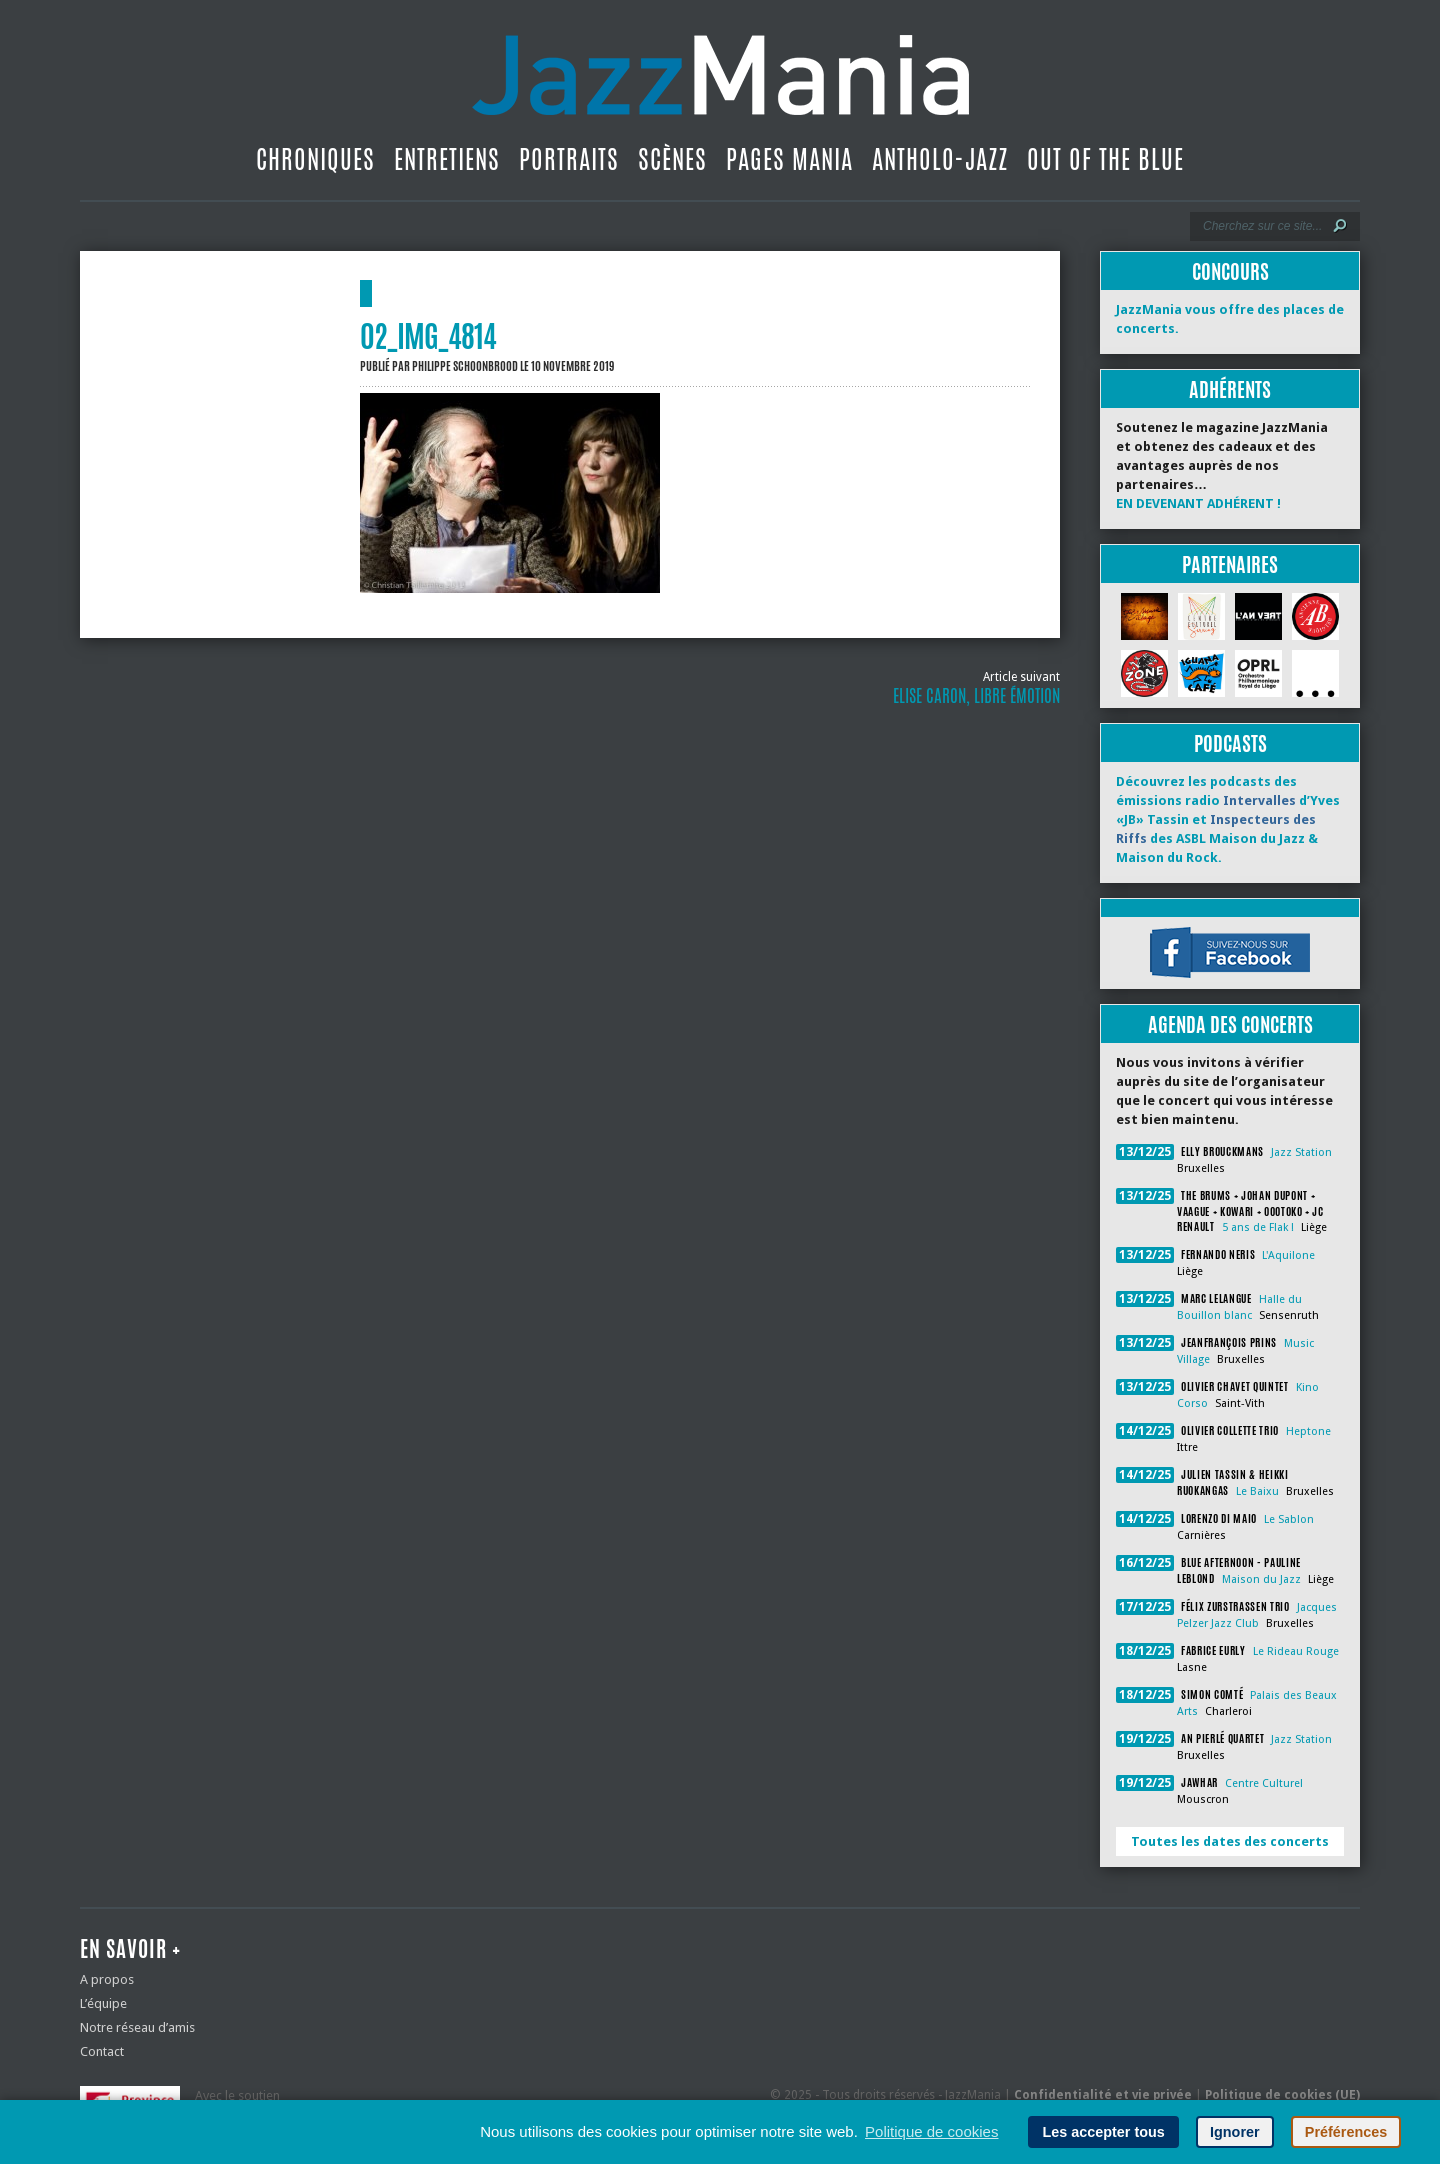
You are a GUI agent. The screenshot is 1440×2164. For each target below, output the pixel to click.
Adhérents (1230, 389)
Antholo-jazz (940, 159)
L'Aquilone (1288, 1255)
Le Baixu (1257, 1491)
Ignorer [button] (1235, 2132)
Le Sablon (1289, 1519)
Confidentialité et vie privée (1103, 2095)
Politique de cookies (931, 2131)
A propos (107, 1979)
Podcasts (1230, 743)
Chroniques (315, 159)
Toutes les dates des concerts (1230, 1841)
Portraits (569, 159)
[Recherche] (1261, 226)
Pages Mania (789, 159)
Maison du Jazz (1261, 1579)
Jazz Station (1301, 1152)
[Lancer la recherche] (1340, 226)
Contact (102, 2051)
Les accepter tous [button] (1103, 2132)
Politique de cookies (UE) (1282, 2095)
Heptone (1308, 1431)
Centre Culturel (1264, 1783)
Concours (1230, 271)
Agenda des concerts (1230, 1024)
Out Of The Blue (1105, 159)
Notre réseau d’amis (137, 2027)
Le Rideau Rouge (1296, 1651)
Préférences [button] (1346, 2132)
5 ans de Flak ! (1258, 1227)
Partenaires (1230, 564)
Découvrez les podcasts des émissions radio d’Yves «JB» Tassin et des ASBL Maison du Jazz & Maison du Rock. (1228, 819)
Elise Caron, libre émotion (976, 696)
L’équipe (103, 2003)
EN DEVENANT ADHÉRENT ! (1198, 503)
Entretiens (447, 159)
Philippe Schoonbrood (465, 366)
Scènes (672, 159)
